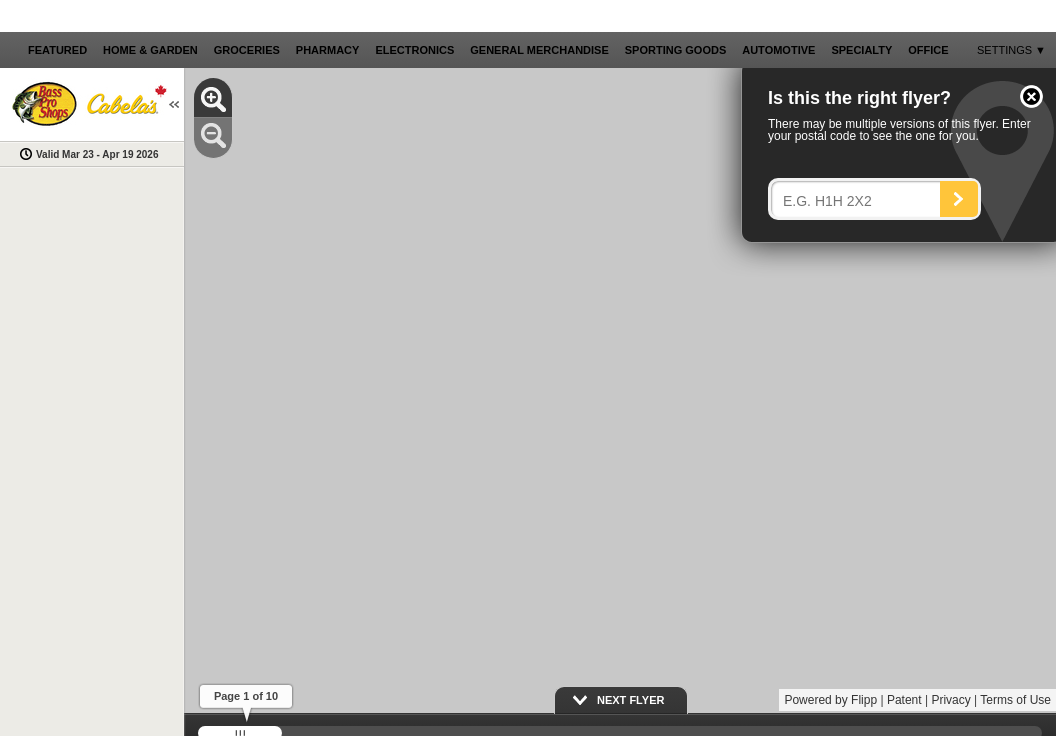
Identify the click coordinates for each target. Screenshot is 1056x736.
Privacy (950, 700)
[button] (1031, 96)
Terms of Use (1015, 700)
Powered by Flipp (830, 700)
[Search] (959, 199)
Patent (904, 700)
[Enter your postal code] (860, 201)
